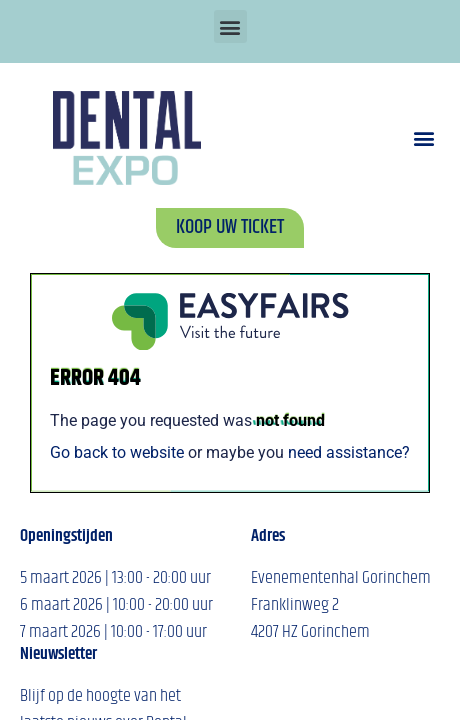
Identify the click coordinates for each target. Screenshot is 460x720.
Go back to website (117, 452)
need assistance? (349, 452)
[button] (230, 26)
